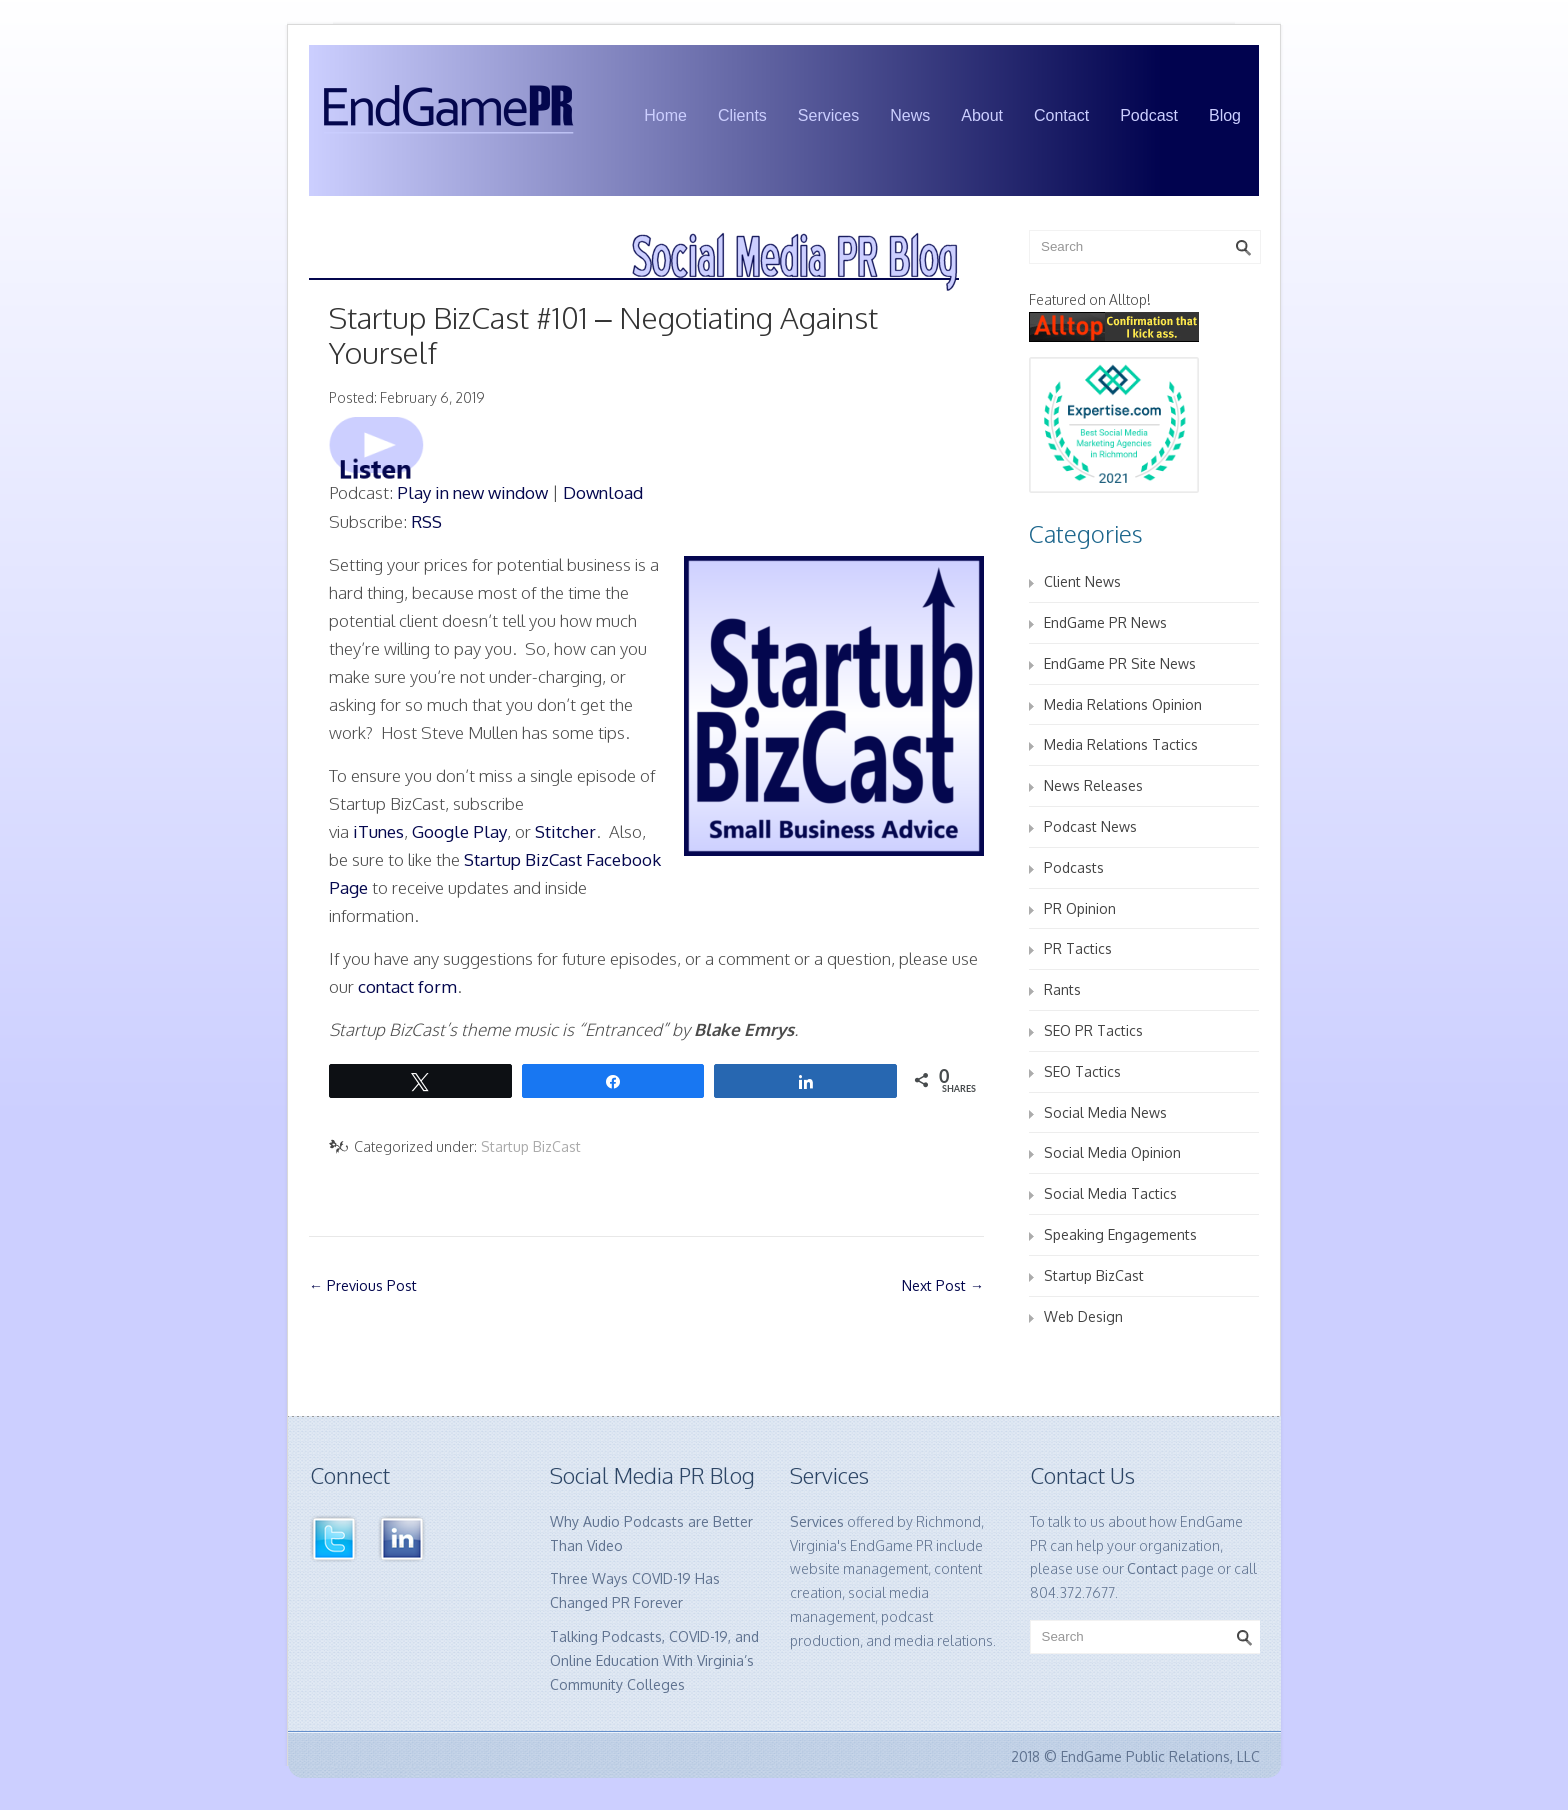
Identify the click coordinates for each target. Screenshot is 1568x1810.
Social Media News (1105, 1112)
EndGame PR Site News (1120, 663)
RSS (426, 521)
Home (665, 115)
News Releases (1093, 785)
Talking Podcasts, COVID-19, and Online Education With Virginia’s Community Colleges (654, 1660)
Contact (1061, 115)
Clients (742, 115)
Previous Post (363, 1285)
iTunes (378, 831)
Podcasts (1074, 867)
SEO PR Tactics (1093, 1030)
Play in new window (472, 492)
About (982, 115)
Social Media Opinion (1112, 1152)
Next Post (943, 1285)
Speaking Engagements (1120, 1234)
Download (603, 492)
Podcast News (1090, 826)
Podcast (1149, 115)
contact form (407, 986)
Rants (1062, 989)
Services (828, 115)
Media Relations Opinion (1123, 704)
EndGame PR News (1105, 622)
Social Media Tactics (1110, 1193)
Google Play (459, 831)
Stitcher (565, 831)
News (910, 115)
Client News (1082, 581)
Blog (1225, 115)
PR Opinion (1080, 908)
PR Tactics (1078, 948)
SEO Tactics (1082, 1071)
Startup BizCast (531, 1146)
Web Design (1083, 1316)
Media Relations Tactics (1121, 744)
